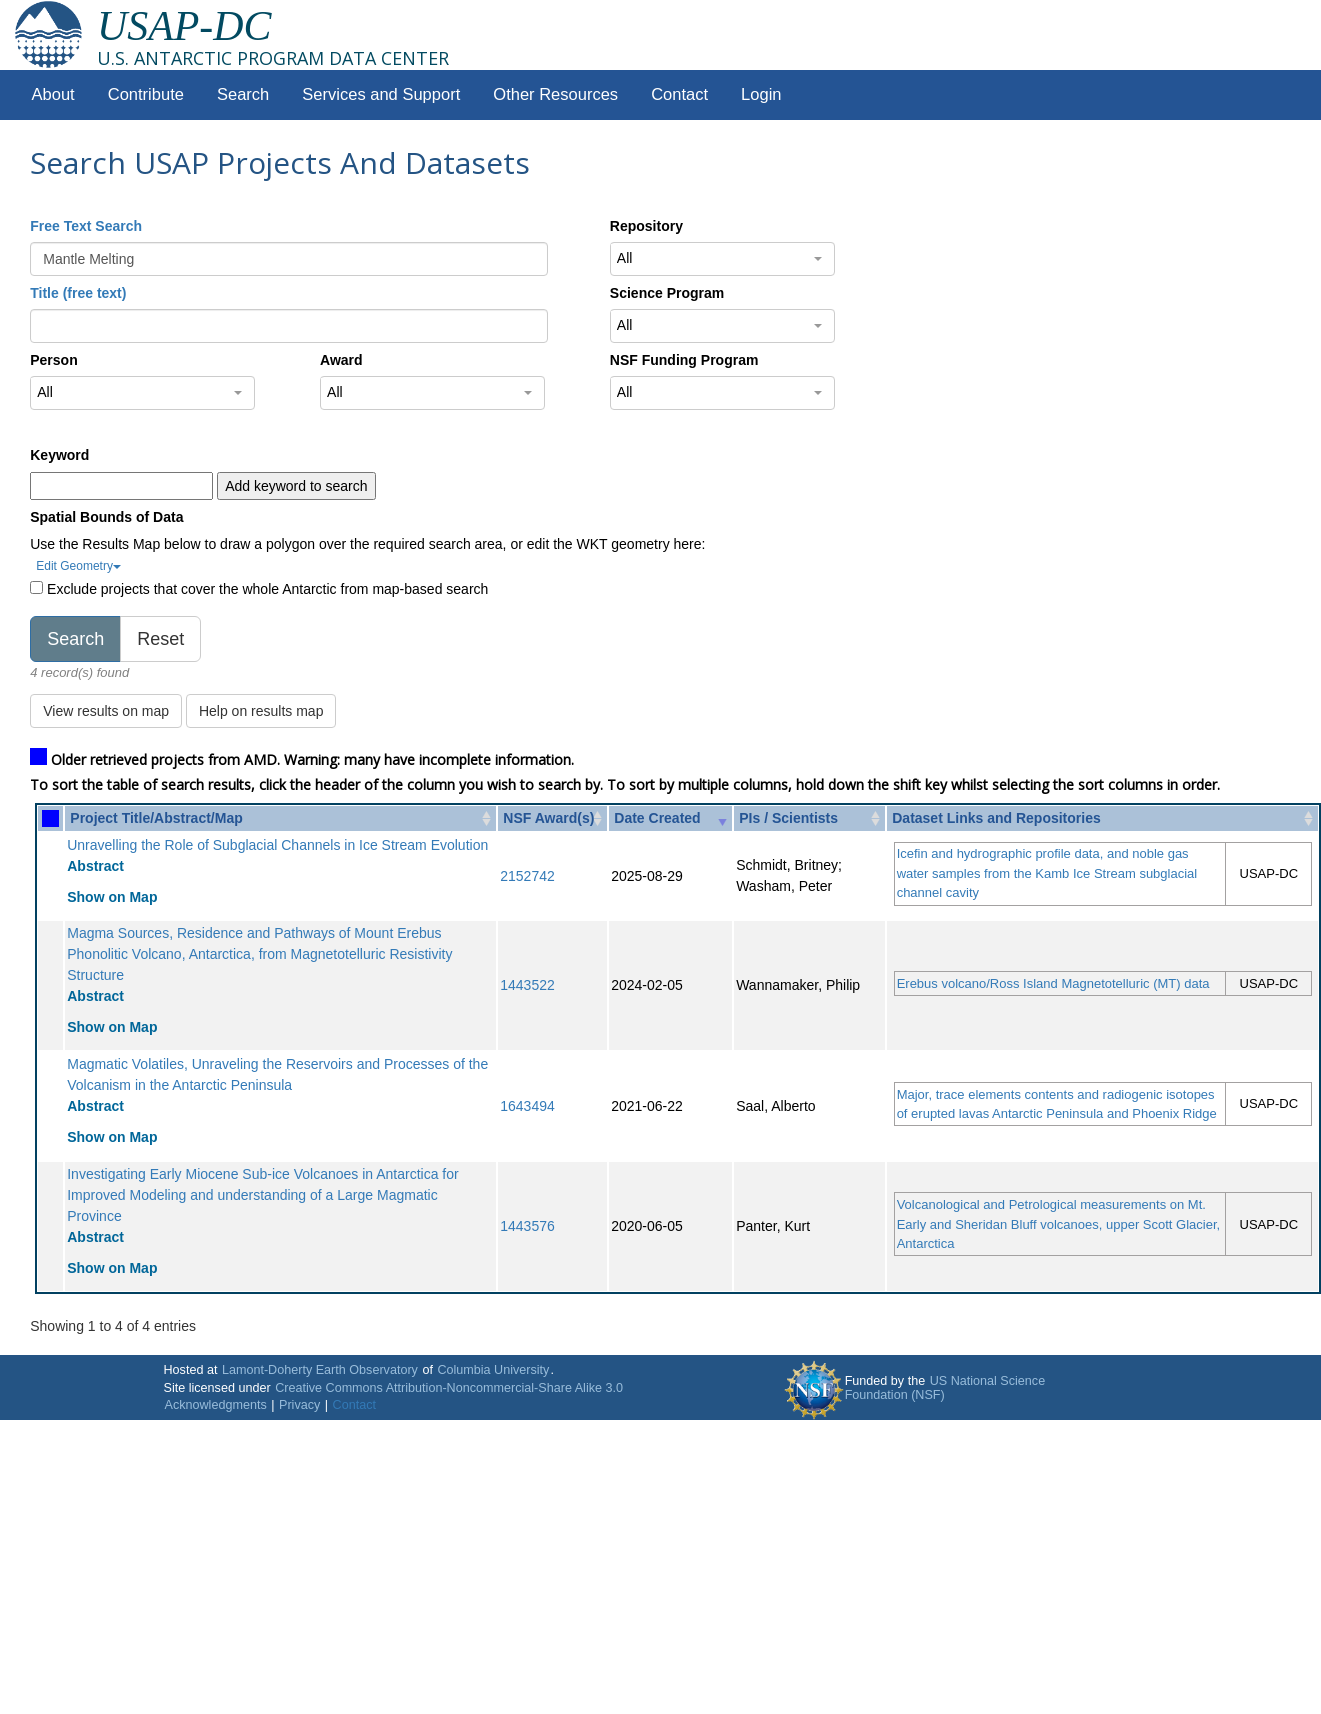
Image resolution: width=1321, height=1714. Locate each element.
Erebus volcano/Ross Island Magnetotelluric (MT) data (1053, 983)
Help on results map (261, 711)
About (53, 94)
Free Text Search (86, 226)
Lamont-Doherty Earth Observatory (320, 1370)
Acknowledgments (216, 1405)
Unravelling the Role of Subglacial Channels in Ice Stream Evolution (277, 845)
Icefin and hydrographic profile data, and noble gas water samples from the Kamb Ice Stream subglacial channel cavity (1047, 873)
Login (761, 94)
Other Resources (555, 94)
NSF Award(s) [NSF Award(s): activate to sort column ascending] (548, 818)
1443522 (527, 985)
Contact (679, 94)
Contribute (146, 94)
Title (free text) (78, 293)
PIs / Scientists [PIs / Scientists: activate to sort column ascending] (788, 818)
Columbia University (493, 1370)
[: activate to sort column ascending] (50, 818)
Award (341, 360)
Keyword (59, 455)
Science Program (667, 293)
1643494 (527, 1106)
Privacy (299, 1405)
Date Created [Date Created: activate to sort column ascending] (657, 818)
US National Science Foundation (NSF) (945, 1388)
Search (243, 94)
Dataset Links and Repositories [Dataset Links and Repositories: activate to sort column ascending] (996, 818)
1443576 (527, 1226)
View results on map (106, 711)
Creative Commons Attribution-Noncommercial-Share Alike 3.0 (449, 1388)
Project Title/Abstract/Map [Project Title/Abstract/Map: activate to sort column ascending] (156, 818)
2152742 (527, 876)
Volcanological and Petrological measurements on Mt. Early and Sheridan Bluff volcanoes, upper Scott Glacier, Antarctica (1059, 1224)
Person (53, 360)
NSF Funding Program (684, 360)
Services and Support (381, 94)
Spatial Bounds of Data (106, 517)
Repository (646, 226)
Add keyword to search (296, 486)
